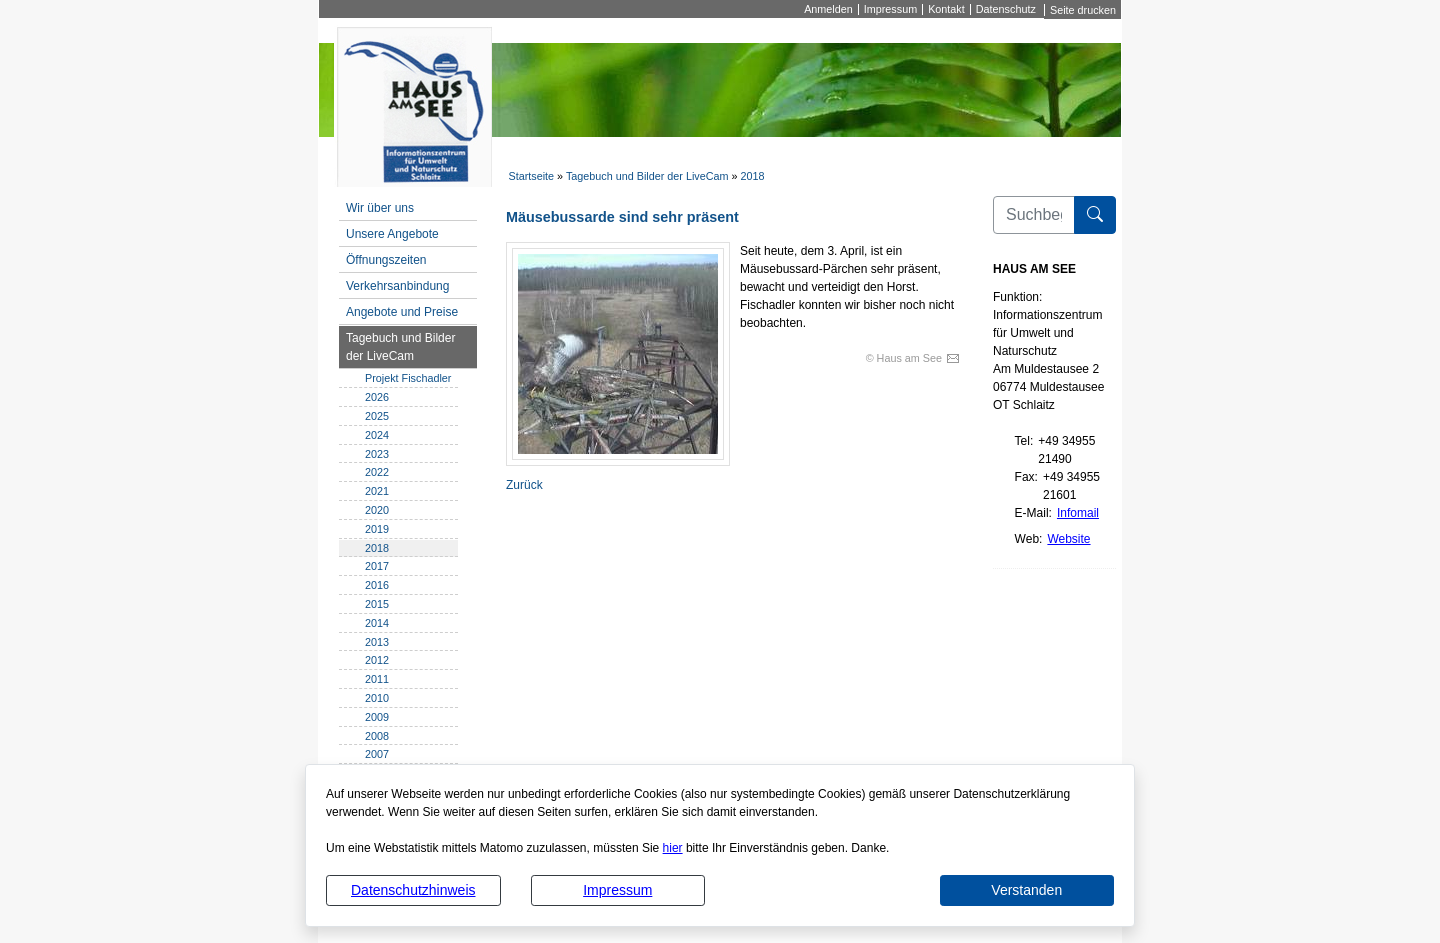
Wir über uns (380, 208)
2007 (377, 754)
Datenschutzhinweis (413, 890)
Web (1027, 539)
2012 (377, 660)
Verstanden (1026, 890)
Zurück (524, 485)
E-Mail (1032, 513)
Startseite (531, 176)
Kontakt (946, 9)
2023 (377, 454)
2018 (753, 176)
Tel (1022, 441)
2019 (377, 529)
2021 (377, 491)
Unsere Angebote (392, 234)
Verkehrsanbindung (397, 286)
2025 (377, 416)
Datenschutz (1006, 9)
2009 (377, 717)
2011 (377, 679)
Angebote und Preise (402, 312)
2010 (377, 698)
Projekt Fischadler (408, 378)
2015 (377, 604)
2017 (377, 566)
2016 (377, 585)
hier (673, 848)
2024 (377, 435)
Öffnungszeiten (386, 260)
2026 (377, 397)
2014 (377, 623)
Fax (1025, 477)
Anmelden (828, 9)
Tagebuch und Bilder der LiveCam (647, 176)
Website (1068, 539)
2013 (377, 642)
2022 (377, 472)
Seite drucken (1083, 10)
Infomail (1078, 513)
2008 (377, 736)
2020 (377, 510)
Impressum (617, 890)
